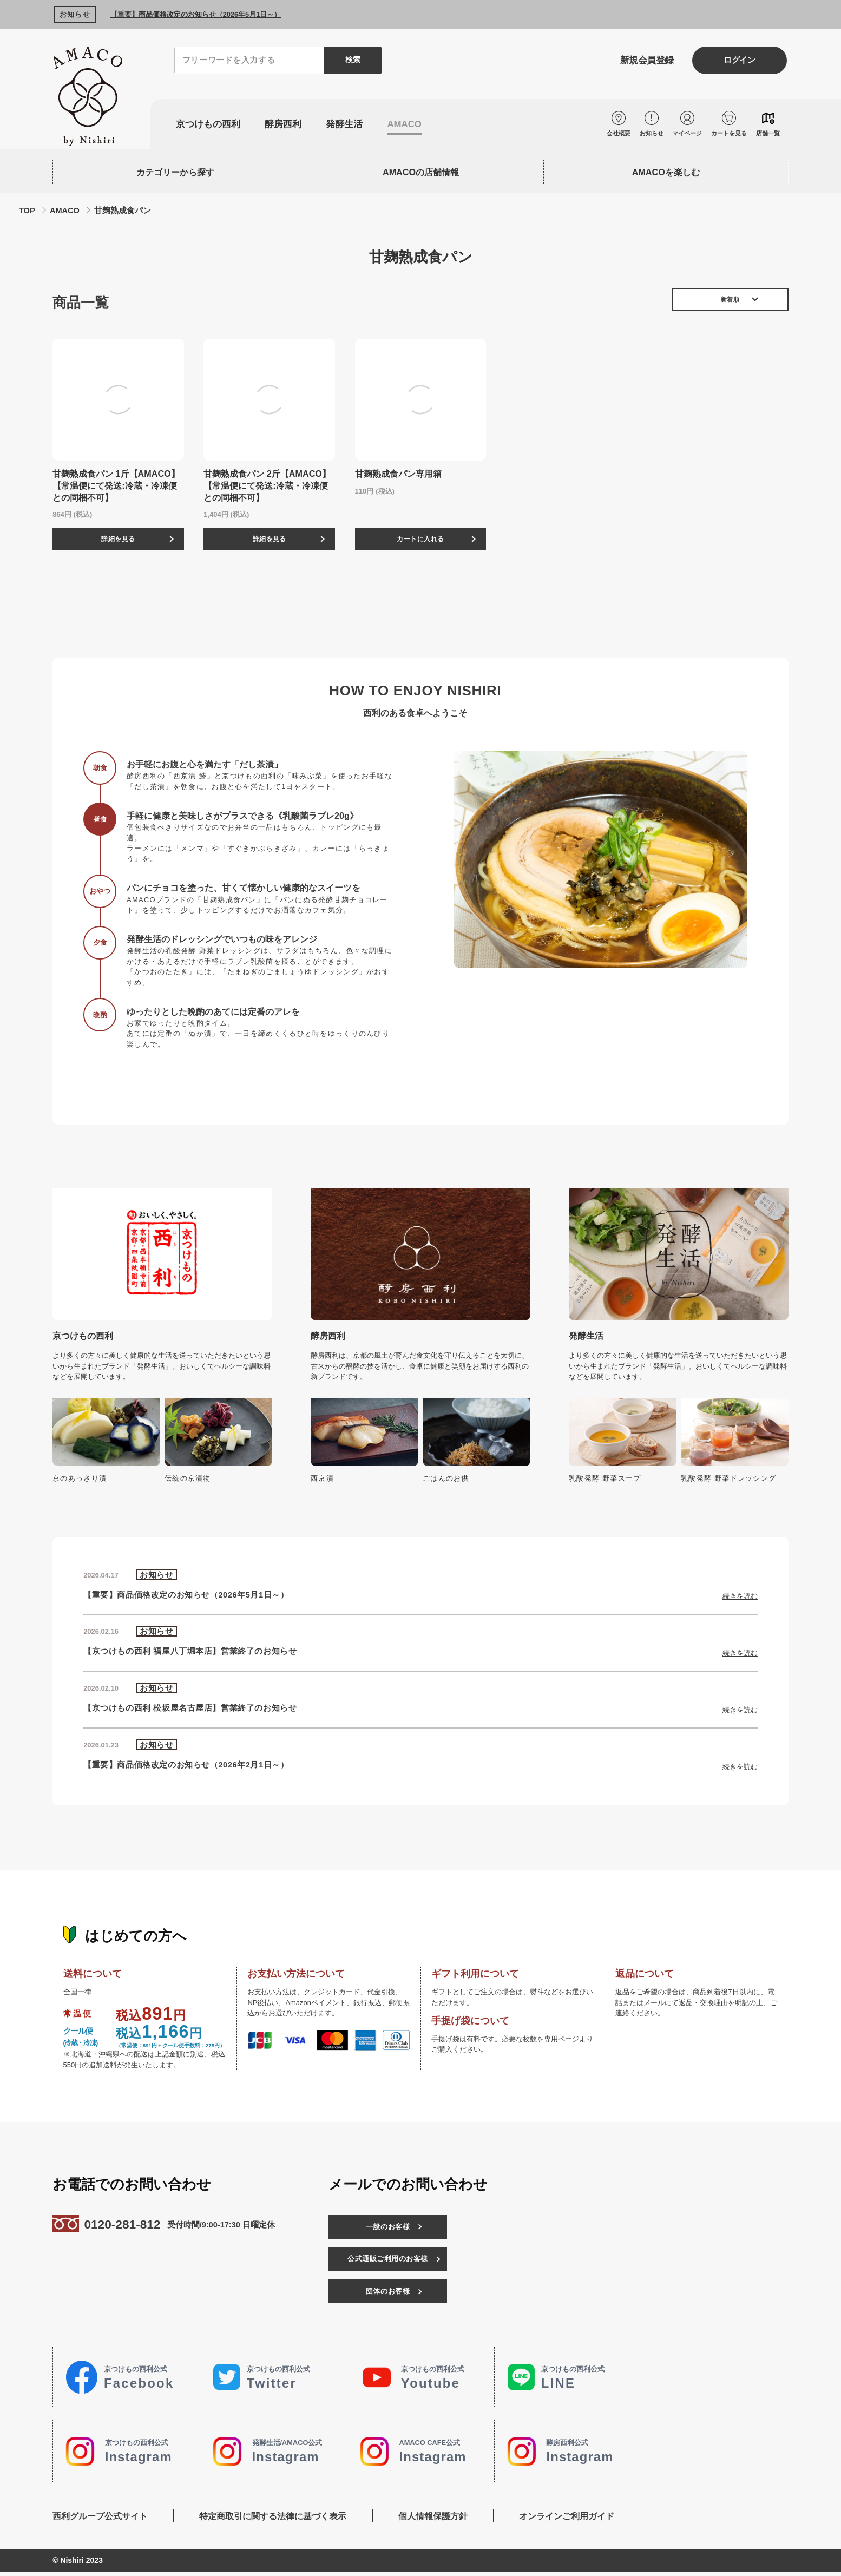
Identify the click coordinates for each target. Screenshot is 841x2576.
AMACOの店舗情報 (421, 172)
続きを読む (740, 1600)
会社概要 (611, 133)
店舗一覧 (768, 133)
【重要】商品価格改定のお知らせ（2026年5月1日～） (195, 14)
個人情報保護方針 (439, 2520)
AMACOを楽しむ (666, 172)
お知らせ (646, 133)
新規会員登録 (635, 60)
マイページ (684, 133)
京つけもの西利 (210, 125)
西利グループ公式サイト (100, 2520)
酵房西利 (287, 125)
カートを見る (727, 133)
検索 (352, 60)
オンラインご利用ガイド (575, 2520)
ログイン (736, 61)
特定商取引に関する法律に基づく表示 (276, 2520)
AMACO (413, 125)
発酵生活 (351, 125)
